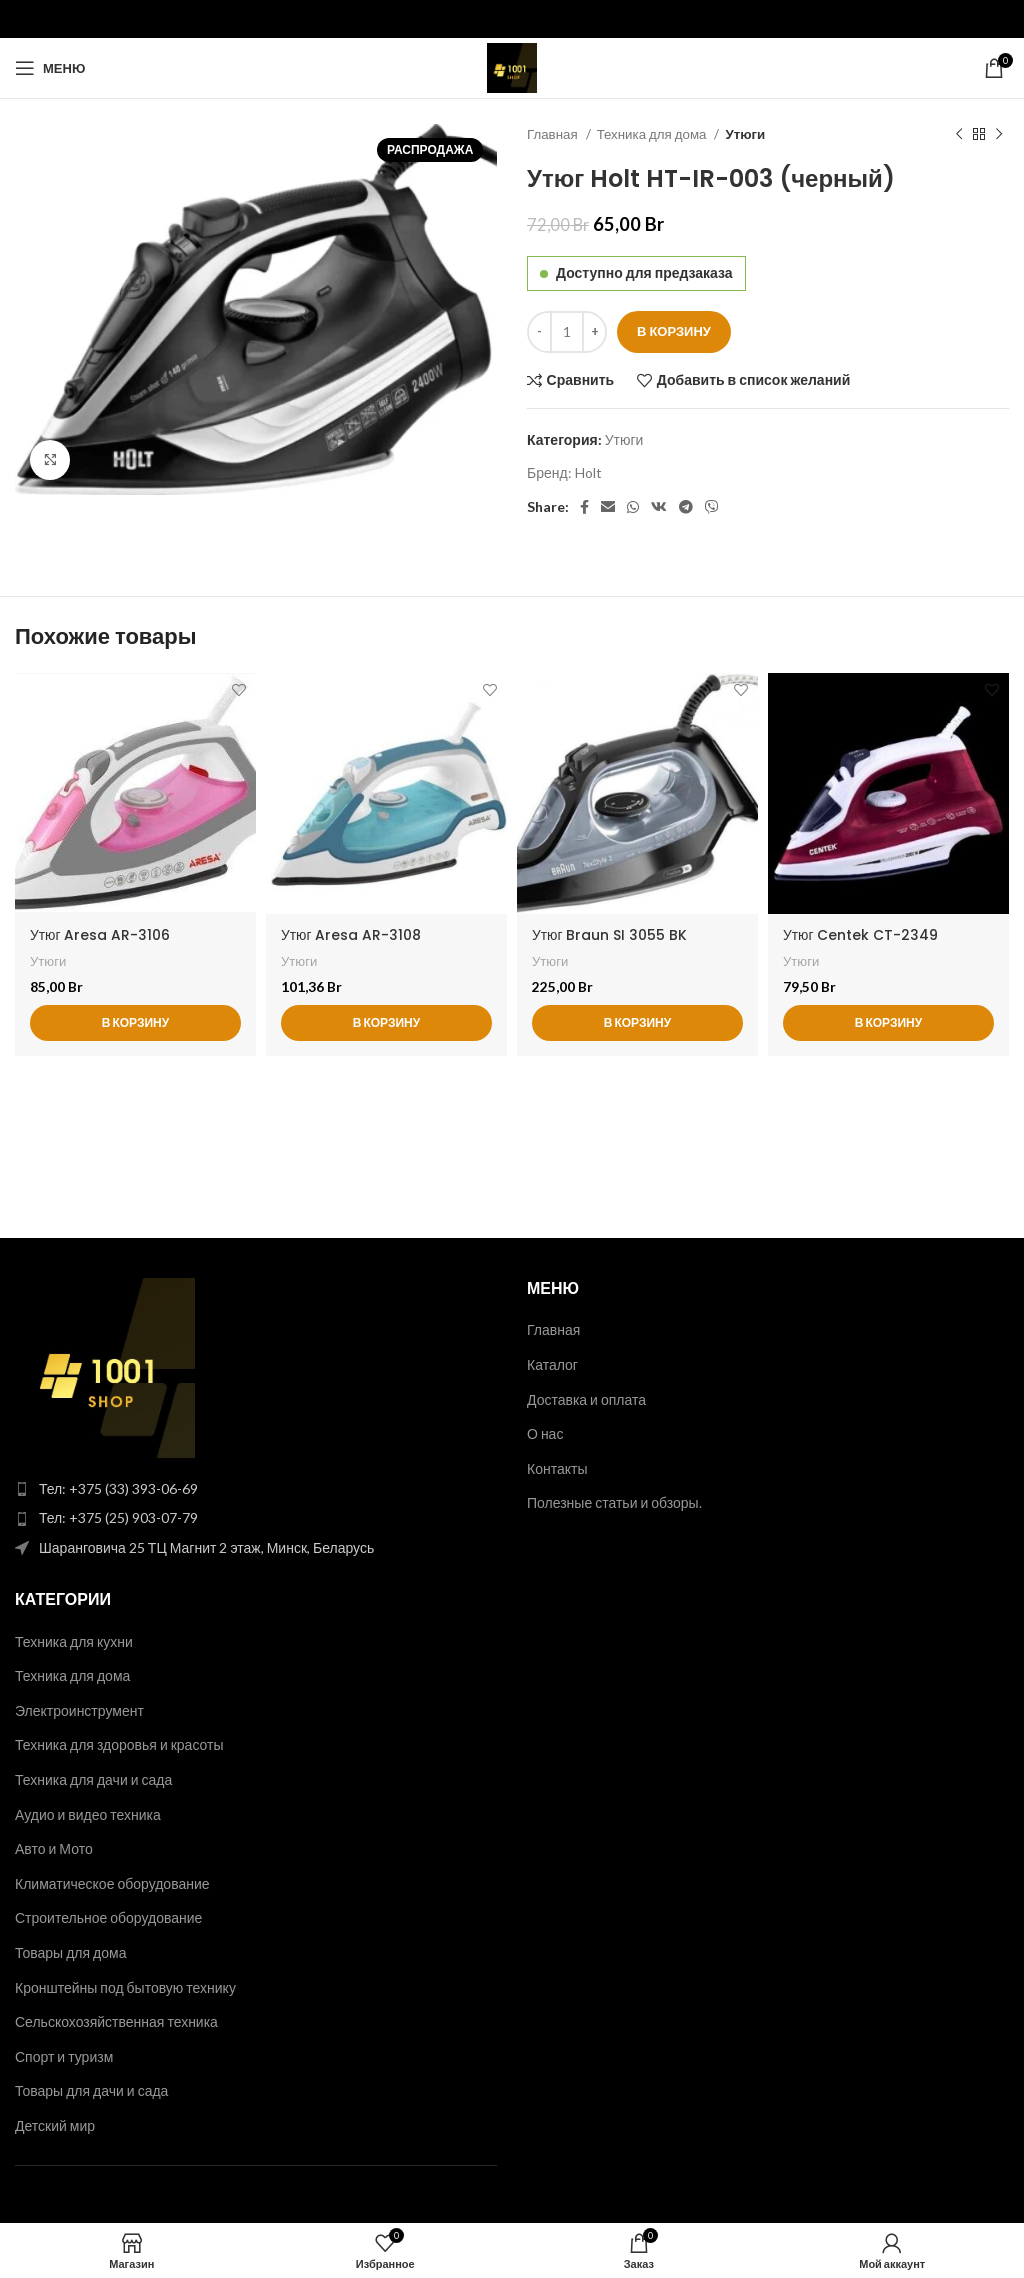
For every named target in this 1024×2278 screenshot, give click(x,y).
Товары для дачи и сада (91, 2090)
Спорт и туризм (64, 2056)
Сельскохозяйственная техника (116, 2021)
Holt (588, 472)
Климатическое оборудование (112, 1883)
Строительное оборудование (108, 1917)
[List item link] (256, 1489)
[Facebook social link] (584, 507)
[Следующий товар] (999, 135)
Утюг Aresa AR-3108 (351, 935)
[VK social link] (659, 507)
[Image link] (105, 1366)
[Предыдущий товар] (959, 135)
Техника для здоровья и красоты (119, 1744)
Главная (554, 134)
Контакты (557, 1468)
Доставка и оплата (586, 1399)
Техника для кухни (74, 1641)
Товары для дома (70, 1952)
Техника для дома (653, 134)
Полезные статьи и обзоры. (614, 1502)
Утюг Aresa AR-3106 (100, 935)
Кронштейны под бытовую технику (125, 1987)
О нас (545, 1433)
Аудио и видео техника (88, 1814)
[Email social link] (608, 507)
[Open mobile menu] (50, 68)
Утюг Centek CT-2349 (861, 935)
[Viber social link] (712, 507)
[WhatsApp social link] (633, 507)
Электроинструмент (79, 1710)
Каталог (552, 1364)
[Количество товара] (567, 332)
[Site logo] (512, 66)
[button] (135, 1024)
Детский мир (55, 2125)
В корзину (674, 331)
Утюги (745, 134)
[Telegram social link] (686, 507)
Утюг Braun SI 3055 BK (610, 935)
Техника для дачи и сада (93, 1779)
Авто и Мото (54, 1848)
